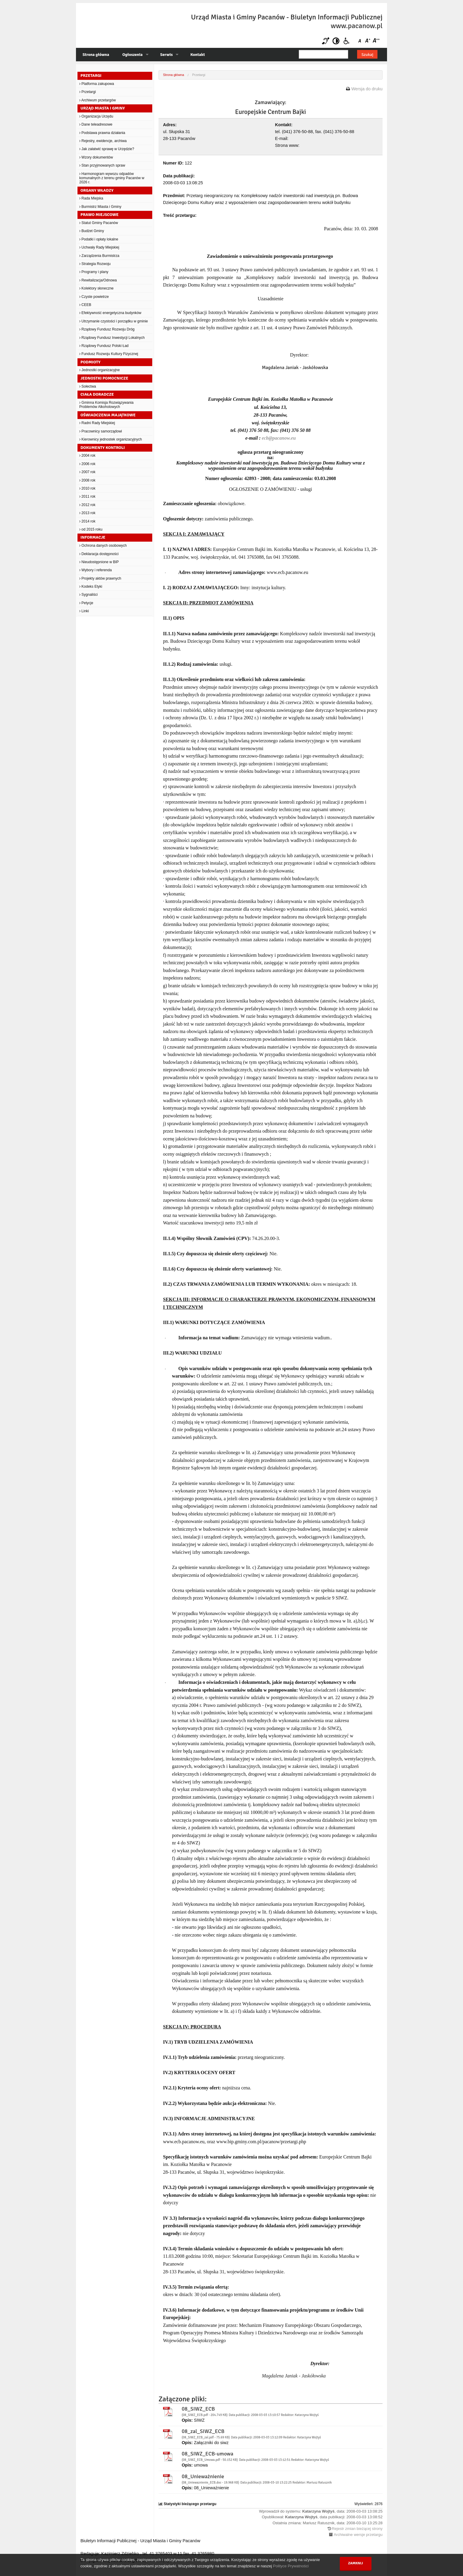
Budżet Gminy (91, 231)
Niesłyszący (325, 41)
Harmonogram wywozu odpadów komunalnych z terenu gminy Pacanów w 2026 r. (111, 178)
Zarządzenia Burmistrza (99, 256)
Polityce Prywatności (291, 2566)
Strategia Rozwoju (95, 264)
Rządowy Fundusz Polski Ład (104, 346)
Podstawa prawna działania (102, 133)
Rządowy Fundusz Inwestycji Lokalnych (112, 338)
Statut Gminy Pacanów (98, 223)
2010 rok (87, 488)
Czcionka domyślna (361, 41)
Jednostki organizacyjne (99, 370)
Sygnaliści (88, 594)
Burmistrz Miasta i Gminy (100, 207)
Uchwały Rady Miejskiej (99, 247)
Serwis (166, 54)
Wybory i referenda (95, 570)
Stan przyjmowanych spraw (102, 165)
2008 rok (87, 480)
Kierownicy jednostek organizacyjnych (110, 439)
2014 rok (87, 521)
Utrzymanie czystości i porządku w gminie (113, 321)
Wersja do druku (367, 88)
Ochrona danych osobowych (103, 545)
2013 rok (87, 513)
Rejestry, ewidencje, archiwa (103, 141)
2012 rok (87, 505)
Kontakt (197, 54)
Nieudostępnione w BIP (99, 562)
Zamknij (355, 2563)
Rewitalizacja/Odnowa (98, 280)
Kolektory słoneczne (96, 288)
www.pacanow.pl (357, 25)
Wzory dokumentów (96, 157)
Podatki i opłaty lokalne (98, 239)
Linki (84, 611)
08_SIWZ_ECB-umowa (207, 2453)
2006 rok (87, 464)
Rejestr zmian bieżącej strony (357, 2528)
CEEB (85, 305)
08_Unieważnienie (203, 2476)
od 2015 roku (90, 529)
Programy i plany (93, 272)
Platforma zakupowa (96, 84)
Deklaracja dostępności (98, 554)
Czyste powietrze (94, 297)
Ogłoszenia (132, 54)
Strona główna (96, 54)
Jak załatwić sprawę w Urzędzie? (106, 149)
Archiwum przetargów (97, 100)
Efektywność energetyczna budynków (110, 313)
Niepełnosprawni (346, 41)
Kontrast (336, 41)
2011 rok (87, 496)
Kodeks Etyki (90, 586)
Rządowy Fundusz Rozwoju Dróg (107, 329)
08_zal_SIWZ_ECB (203, 2431)
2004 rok (87, 455)
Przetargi (87, 92)
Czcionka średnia (368, 41)
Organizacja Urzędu (96, 116)
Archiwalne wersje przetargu (358, 2534)
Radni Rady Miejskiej (97, 423)
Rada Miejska (91, 198)
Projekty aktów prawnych (100, 578)
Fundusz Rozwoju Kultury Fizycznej (108, 354)
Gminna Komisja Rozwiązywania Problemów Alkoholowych (106, 404)
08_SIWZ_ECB (198, 2409)
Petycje (86, 603)
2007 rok (87, 472)
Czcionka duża (376, 41)
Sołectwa (87, 386)
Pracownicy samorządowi (100, 431)
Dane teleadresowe (95, 124)
